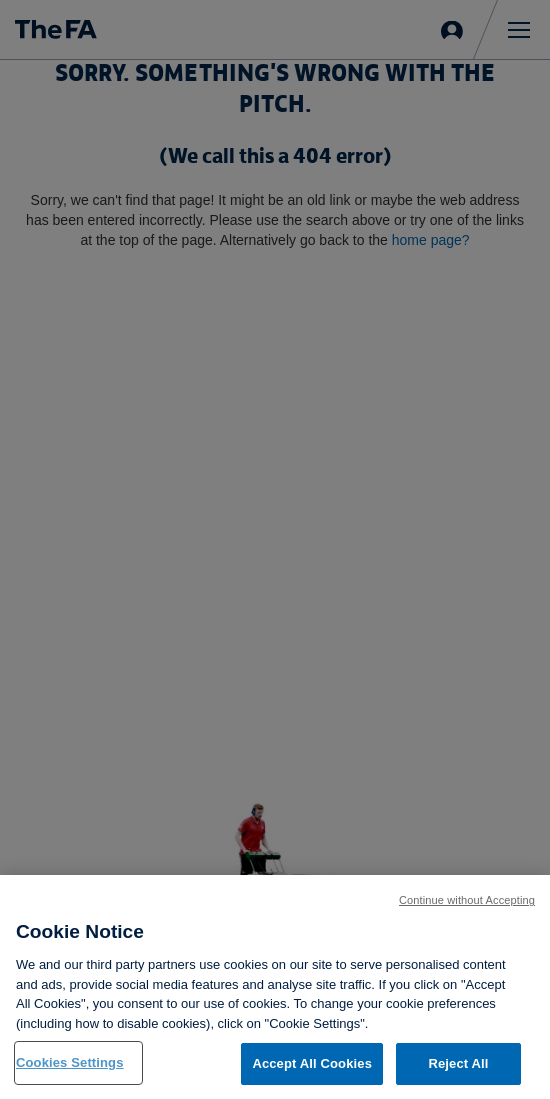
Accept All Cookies (312, 1063)
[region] (275, 987)
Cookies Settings (70, 1062)
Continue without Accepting (467, 900)
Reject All (458, 1063)
